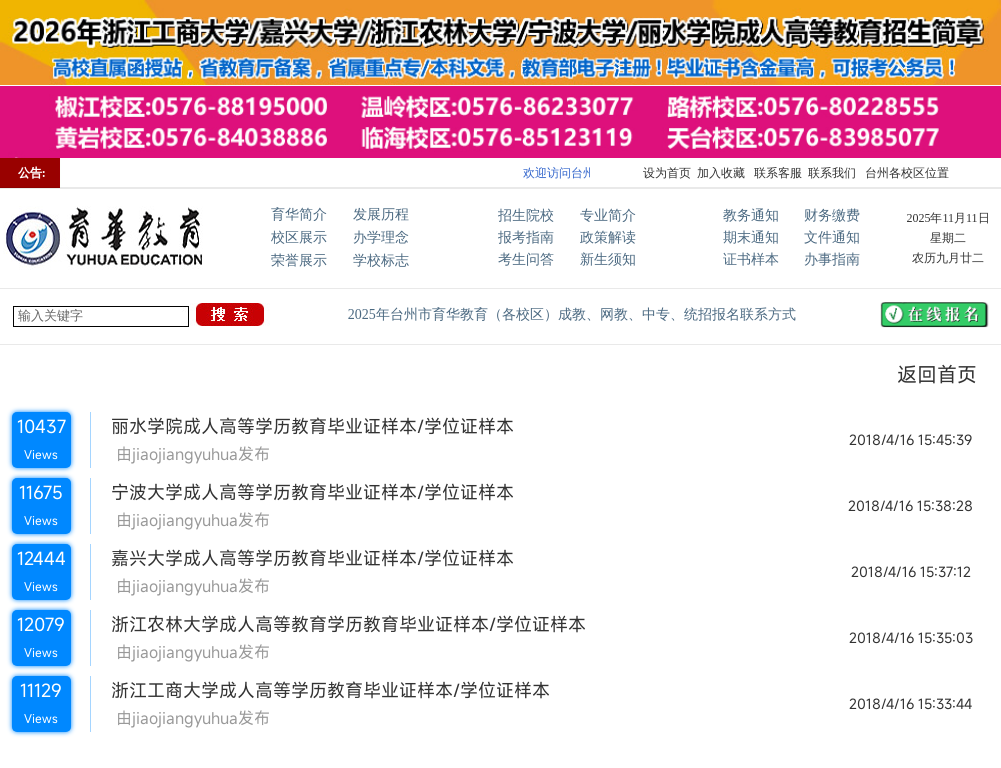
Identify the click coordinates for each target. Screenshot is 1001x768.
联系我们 (832, 173)
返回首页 (925, 374)
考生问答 (526, 259)
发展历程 (381, 214)
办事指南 (832, 259)
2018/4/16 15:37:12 (911, 571)
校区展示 (299, 237)
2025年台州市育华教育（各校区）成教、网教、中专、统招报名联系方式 (572, 314)
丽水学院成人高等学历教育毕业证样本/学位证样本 (302, 426)
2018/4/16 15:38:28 (910, 505)
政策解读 (608, 237)
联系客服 (776, 173)
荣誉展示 (299, 260)
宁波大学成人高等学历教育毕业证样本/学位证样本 (302, 492)
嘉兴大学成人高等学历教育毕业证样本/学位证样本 (302, 558)
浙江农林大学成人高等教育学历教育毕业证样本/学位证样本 (338, 624)
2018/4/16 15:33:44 (910, 703)
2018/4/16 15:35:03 (911, 637)
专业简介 (608, 215)
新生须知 (608, 259)
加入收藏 (721, 173)
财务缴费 (832, 215)
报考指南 (526, 237)
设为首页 (667, 173)
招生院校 (526, 215)
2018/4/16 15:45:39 (910, 439)
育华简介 (299, 214)
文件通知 (832, 237)
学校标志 (381, 260)
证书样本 (751, 259)
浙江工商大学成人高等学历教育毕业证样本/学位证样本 (320, 690)
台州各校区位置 (905, 173)
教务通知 (751, 215)
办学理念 (381, 237)
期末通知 (751, 237)
